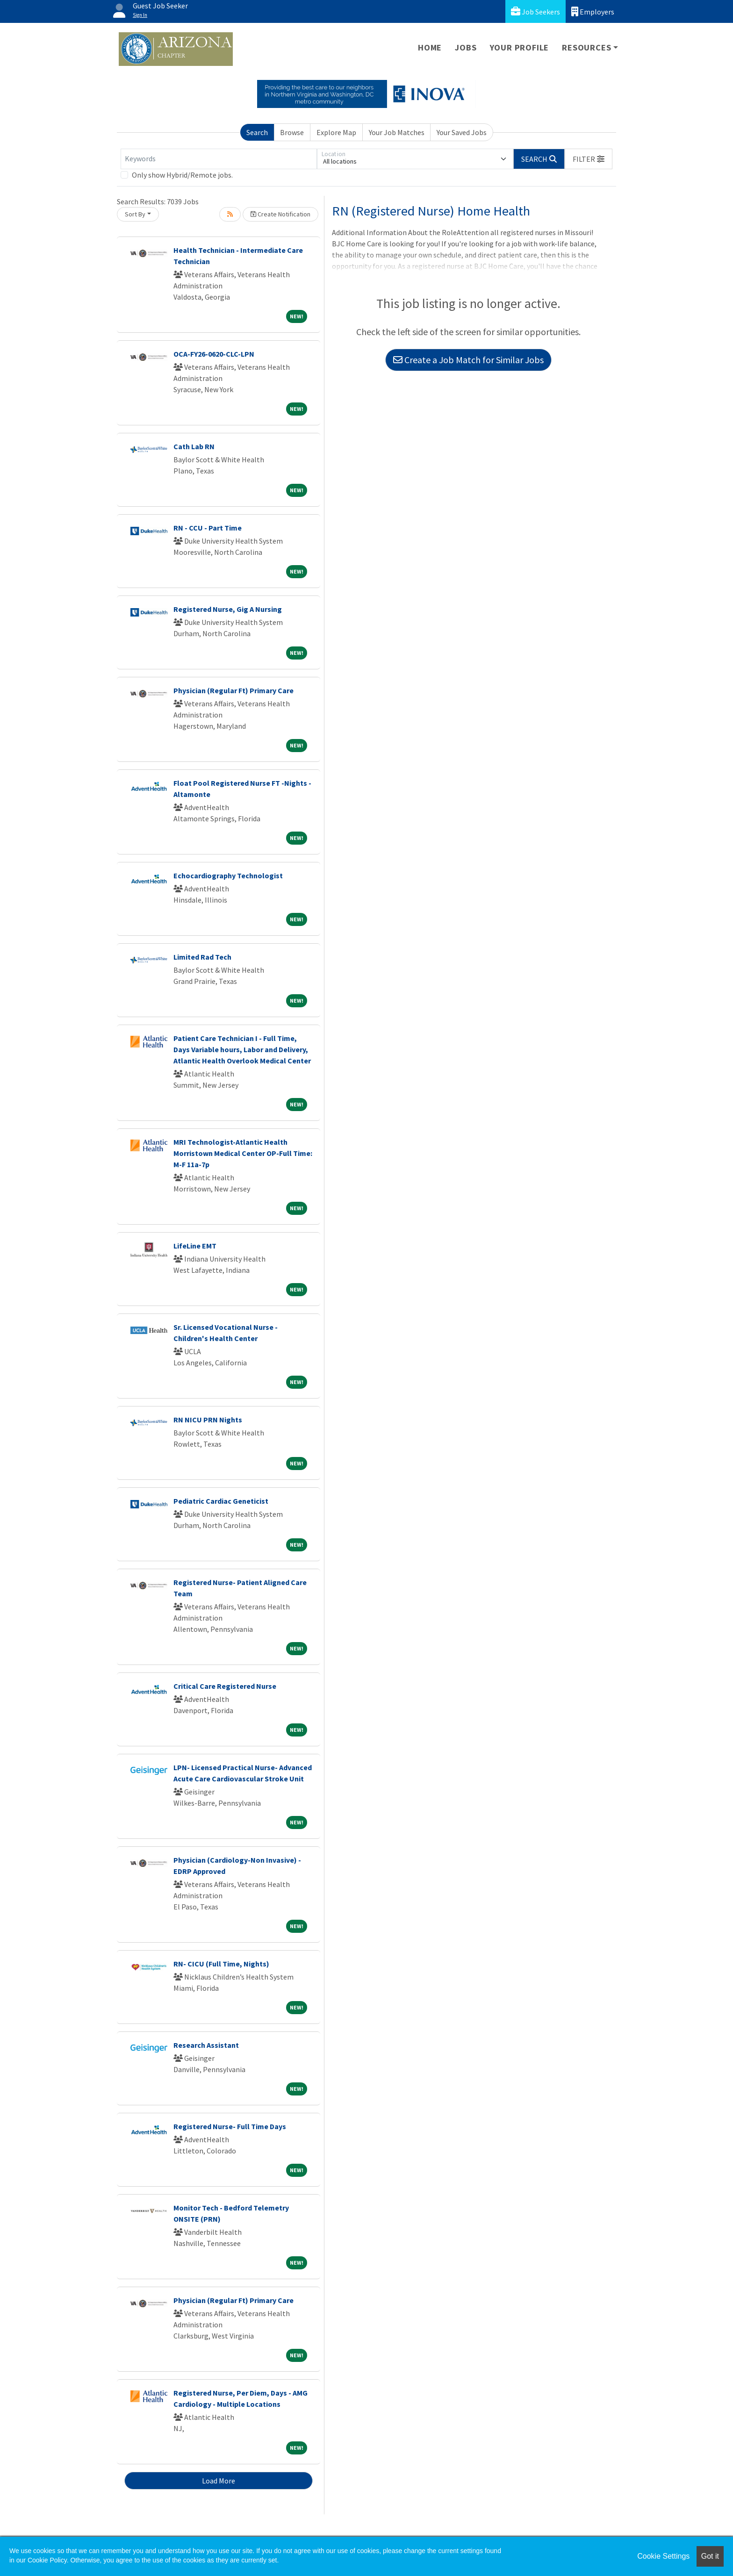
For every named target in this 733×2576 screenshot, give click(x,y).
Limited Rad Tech (202, 957)
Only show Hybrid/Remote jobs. (182, 174)
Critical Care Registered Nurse (224, 1686)
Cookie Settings (663, 2556)
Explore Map (336, 132)
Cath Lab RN (194, 446)
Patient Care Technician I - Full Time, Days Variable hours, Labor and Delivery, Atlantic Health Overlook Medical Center (242, 1049)
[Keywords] (219, 159)
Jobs (465, 47)
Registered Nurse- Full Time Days (229, 2126)
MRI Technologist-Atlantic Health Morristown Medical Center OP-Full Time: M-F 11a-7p (242, 1153)
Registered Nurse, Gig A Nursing (227, 609)
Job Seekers (535, 11)
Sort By (135, 214)
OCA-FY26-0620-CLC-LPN (213, 354)
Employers (592, 11)
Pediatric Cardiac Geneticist (220, 1501)
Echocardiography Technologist (228, 875)
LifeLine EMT (194, 1245)
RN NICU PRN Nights (207, 1419)
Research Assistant (206, 2045)
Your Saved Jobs (462, 132)
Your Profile (519, 47)
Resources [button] (586, 47)
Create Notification (280, 214)
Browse (292, 132)
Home (430, 47)
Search (257, 132)
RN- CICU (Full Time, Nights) (221, 1963)
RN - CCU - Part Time (207, 527)
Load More (218, 2480)
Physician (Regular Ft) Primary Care (233, 690)
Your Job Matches (396, 132)
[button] (588, 159)
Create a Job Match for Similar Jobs (468, 360)
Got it (710, 2556)
